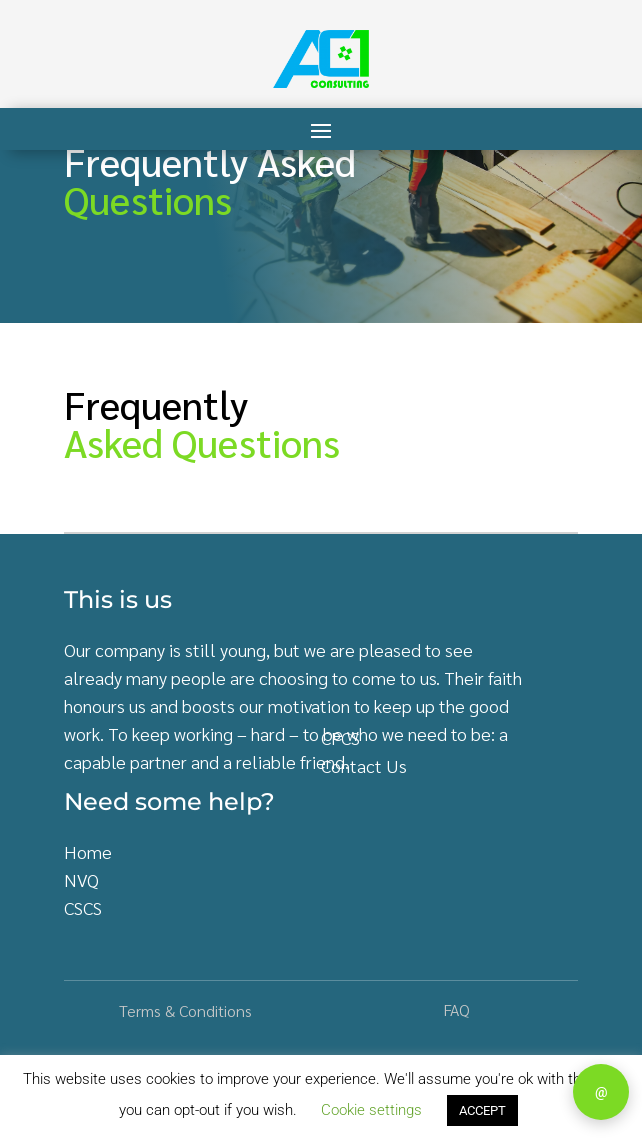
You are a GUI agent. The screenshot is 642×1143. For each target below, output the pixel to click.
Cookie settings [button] (371, 1110)
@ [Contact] (601, 1092)
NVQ (81, 879)
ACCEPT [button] (482, 1110)
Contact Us (364, 765)
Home (88, 851)
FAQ (456, 1009)
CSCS (83, 907)
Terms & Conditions (185, 1010)
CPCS (340, 737)
